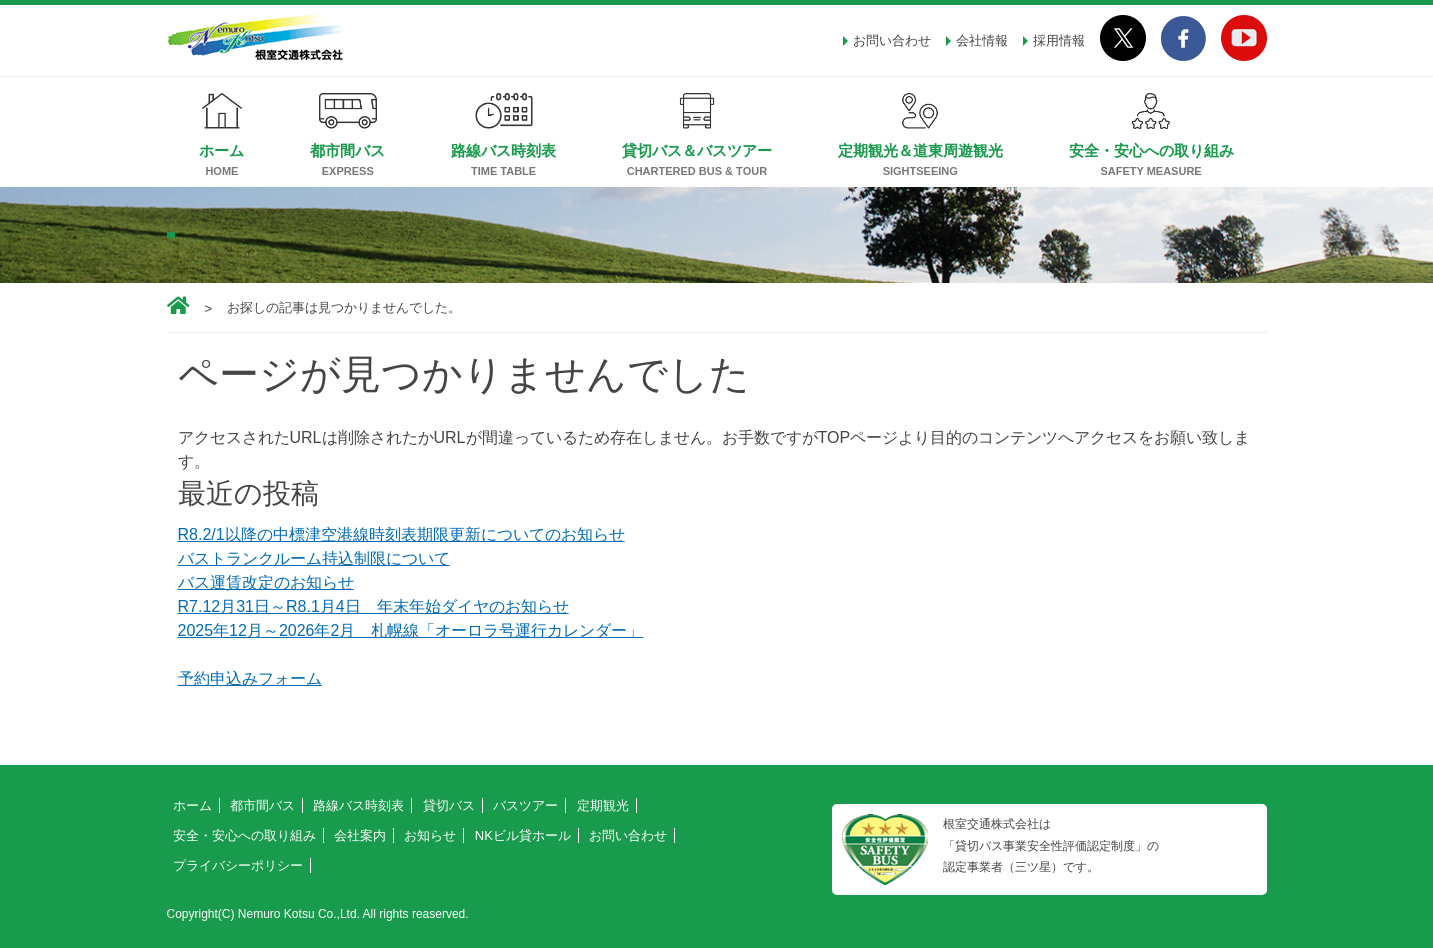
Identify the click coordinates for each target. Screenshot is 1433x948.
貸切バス (449, 805)
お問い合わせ (892, 40)
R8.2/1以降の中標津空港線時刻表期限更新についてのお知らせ (401, 534)
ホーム (221, 150)
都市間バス (347, 150)
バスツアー (525, 805)
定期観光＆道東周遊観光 (920, 150)
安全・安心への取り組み (1151, 150)
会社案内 (360, 835)
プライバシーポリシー (238, 865)
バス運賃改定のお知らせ (266, 582)
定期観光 (603, 805)
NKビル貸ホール (523, 835)
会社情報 (982, 40)
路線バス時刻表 (503, 150)
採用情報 (1059, 40)
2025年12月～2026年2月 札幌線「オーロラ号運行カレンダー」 (411, 630)
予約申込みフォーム (250, 678)
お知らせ (430, 835)
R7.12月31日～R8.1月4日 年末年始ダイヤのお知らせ (373, 606)
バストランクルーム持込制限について (314, 558)
